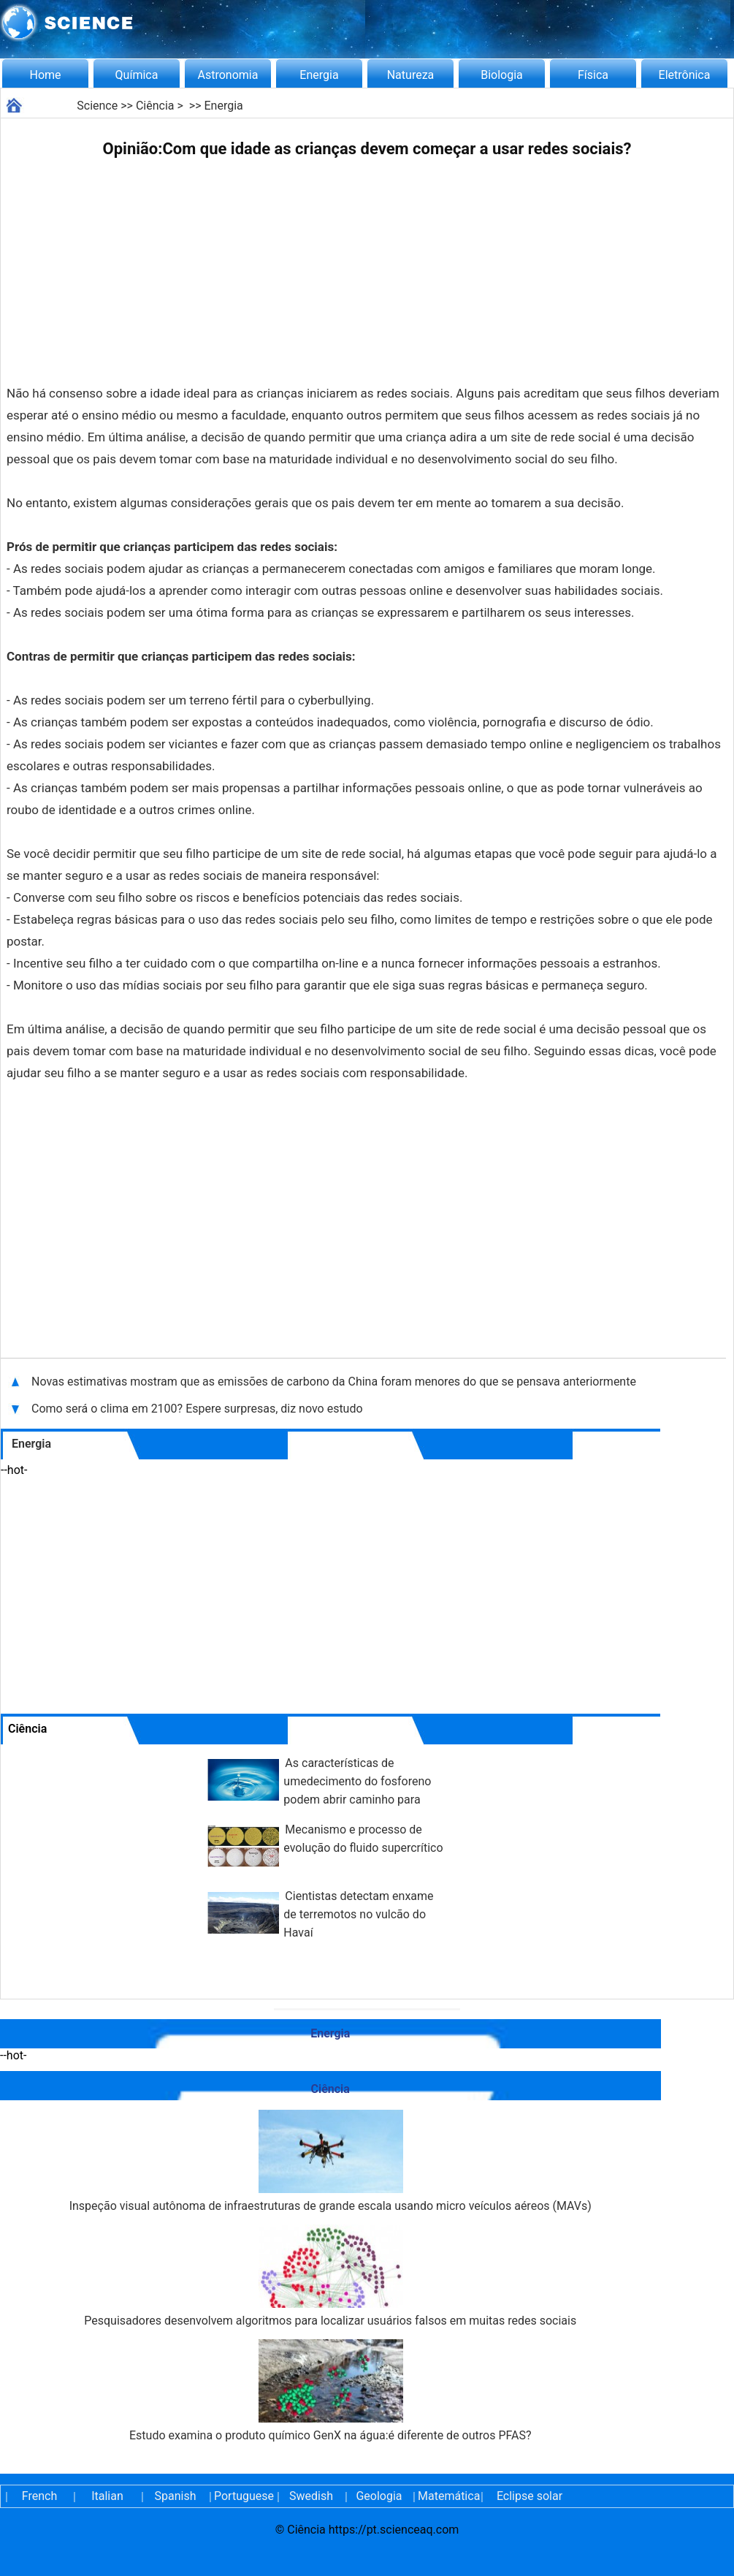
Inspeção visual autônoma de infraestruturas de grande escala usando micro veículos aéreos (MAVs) (330, 2161)
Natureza (411, 75)
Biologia (502, 75)
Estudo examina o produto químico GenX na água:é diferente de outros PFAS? (330, 2390)
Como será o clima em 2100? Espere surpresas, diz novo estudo (197, 1409)
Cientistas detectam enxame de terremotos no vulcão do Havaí (358, 1914)
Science (97, 106)
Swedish (311, 2496)
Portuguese (243, 2496)
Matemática (447, 2496)
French (39, 2496)
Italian (107, 2496)
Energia (318, 75)
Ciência (155, 106)
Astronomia (228, 75)
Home (45, 75)
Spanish (175, 2496)
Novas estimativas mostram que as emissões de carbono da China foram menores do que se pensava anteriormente (333, 1381)
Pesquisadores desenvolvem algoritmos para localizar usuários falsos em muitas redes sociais (330, 2276)
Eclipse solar (529, 2496)
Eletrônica (685, 75)
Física (593, 75)
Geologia (379, 2496)
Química (136, 75)
